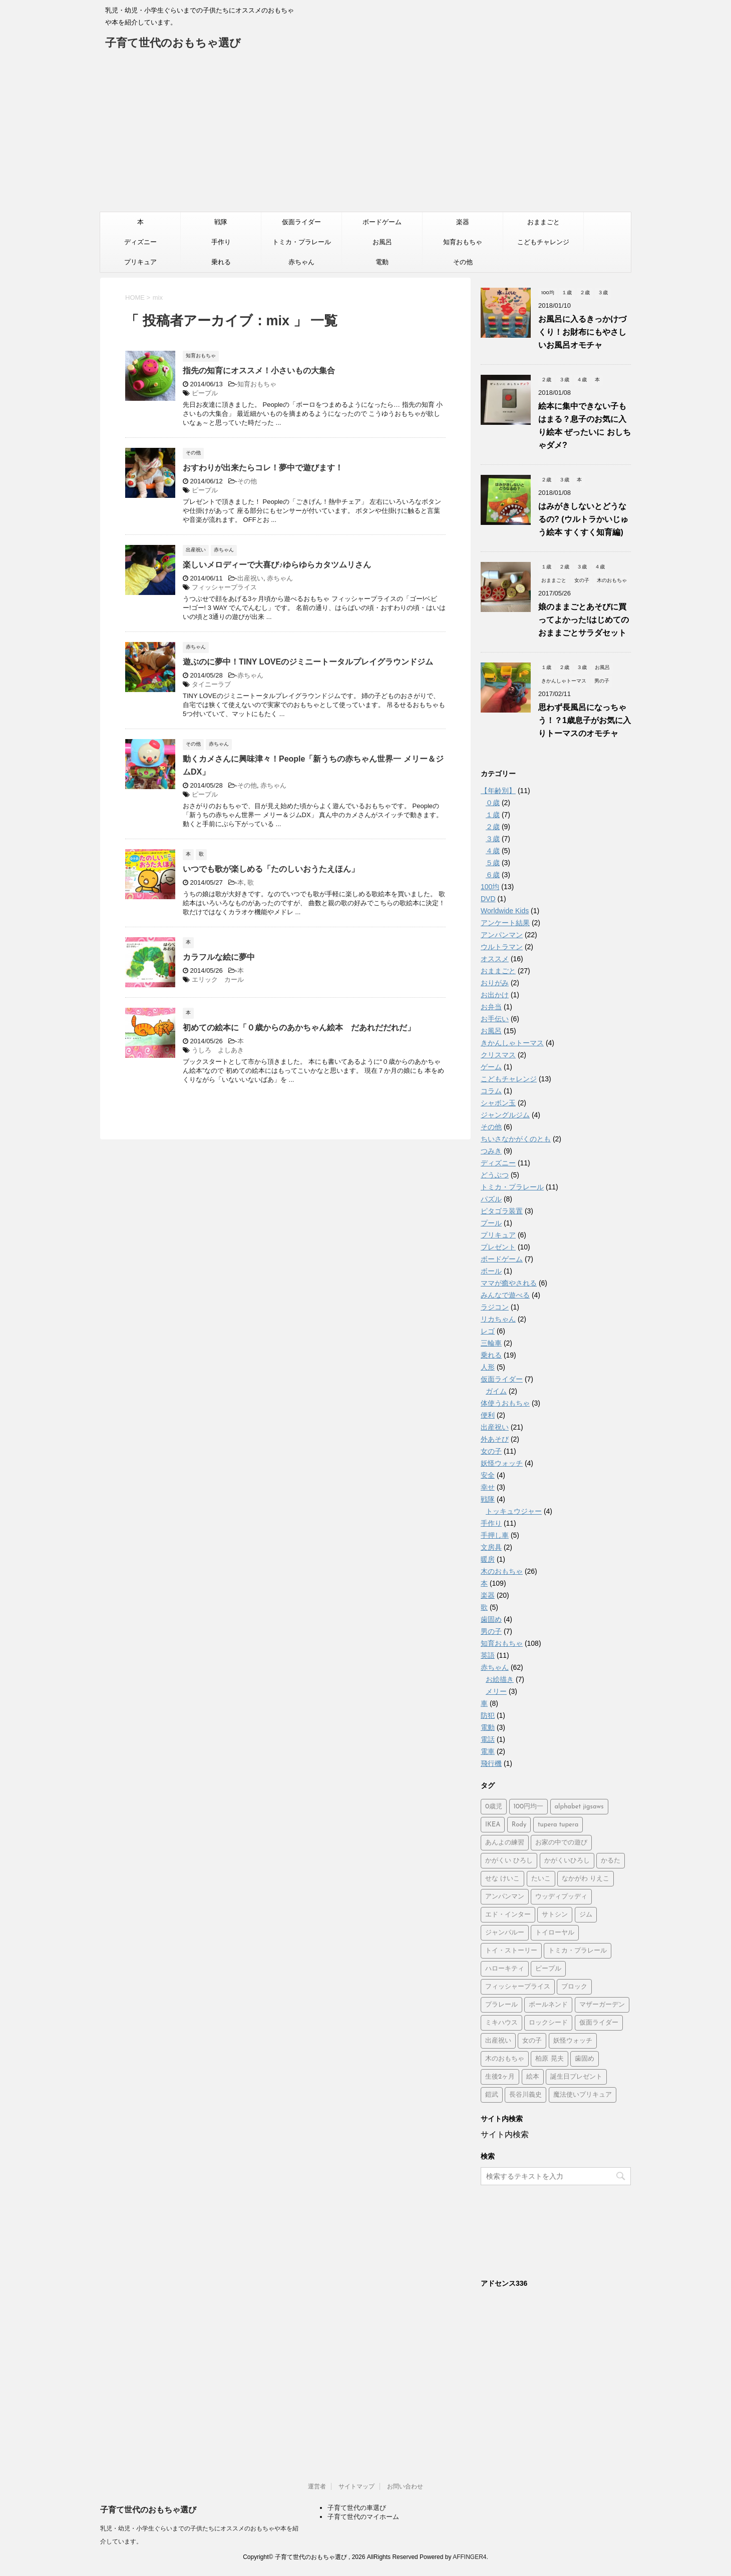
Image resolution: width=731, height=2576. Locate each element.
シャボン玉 (498, 1103)
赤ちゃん (301, 262)
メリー (496, 1691)
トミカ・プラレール (301, 242)
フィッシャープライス (224, 587)
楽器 (462, 222)
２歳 (493, 827)
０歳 (493, 803)
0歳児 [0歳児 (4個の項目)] (493, 1806)
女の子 (491, 1451)
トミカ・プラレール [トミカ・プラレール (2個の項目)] (577, 1951)
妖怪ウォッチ (502, 1463)
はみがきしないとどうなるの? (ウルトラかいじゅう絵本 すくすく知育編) (583, 519)
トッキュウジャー (514, 1511)
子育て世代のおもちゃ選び (173, 44)
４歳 (493, 851)
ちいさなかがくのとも (516, 1139)
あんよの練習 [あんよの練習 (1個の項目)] (504, 1842)
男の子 (491, 1631)
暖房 (488, 1559)
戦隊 (220, 222)
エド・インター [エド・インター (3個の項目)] (508, 1914)
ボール (491, 1271)
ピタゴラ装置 (502, 1211)
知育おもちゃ (462, 242)
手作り (221, 242)
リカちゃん (498, 1319)
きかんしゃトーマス (512, 1043)
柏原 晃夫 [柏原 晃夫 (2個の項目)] (549, 2059)
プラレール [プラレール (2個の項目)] (501, 2005)
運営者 (317, 2486)
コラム (491, 1091)
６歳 (493, 875)
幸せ (488, 1487)
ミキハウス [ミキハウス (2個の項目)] (501, 2023)
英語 (488, 1655)
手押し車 (495, 1535)
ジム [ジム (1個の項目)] (585, 1914)
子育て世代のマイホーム (363, 2516)
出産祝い (250, 578)
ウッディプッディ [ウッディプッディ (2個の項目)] (561, 1896)
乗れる (221, 262)
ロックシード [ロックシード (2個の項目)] (548, 2023)
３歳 (493, 839)
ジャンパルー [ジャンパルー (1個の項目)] (504, 1932)
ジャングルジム (505, 1115)
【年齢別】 (498, 791)
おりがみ (495, 983)
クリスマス (498, 1055)
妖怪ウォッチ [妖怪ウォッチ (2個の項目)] (572, 2041)
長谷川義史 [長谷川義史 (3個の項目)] (525, 2095)
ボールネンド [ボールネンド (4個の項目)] (548, 2005)
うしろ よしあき (218, 1050)
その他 (463, 262)
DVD (488, 899)
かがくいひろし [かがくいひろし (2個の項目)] (567, 1860)
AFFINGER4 (469, 2556)
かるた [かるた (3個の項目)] (610, 1860)
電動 (382, 262)
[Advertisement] (365, 137)
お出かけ (495, 995)
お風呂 (382, 242)
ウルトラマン (502, 947)
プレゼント (498, 1247)
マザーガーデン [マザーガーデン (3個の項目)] (602, 2005)
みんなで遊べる (505, 1295)
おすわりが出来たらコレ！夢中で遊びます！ (263, 467)
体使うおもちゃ (505, 1403)
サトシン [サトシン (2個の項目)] (555, 1914)
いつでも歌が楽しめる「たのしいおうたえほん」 (271, 869)
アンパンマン (502, 935)
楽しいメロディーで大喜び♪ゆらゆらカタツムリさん (277, 564)
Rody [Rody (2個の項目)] (519, 1824)
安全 (488, 1475)
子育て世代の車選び (356, 2507)
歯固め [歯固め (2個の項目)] (584, 2059)
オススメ (495, 959)
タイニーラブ (211, 684)
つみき (491, 1151)
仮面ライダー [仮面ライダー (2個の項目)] (598, 2023)
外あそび (495, 1439)
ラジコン (495, 1307)
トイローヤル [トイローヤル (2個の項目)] (554, 1932)
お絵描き (500, 1679)
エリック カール (218, 979)
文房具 (491, 1547)
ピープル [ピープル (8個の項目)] (548, 1969)
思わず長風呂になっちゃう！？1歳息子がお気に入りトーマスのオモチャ (584, 720)
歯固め (491, 1619)
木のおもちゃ (502, 1571)
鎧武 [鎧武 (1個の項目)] (491, 2095)
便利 (488, 1415)
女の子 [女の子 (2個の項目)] (532, 2041)
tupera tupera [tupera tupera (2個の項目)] (558, 1824)
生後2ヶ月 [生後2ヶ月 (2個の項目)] (500, 2077)
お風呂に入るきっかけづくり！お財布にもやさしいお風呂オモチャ (582, 332)
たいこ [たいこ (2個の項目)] (541, 1878)
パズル (491, 1199)
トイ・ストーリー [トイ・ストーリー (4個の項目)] (511, 1951)
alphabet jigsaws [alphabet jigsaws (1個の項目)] (579, 1806)
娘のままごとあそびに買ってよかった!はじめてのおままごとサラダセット (583, 619)
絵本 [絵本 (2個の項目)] (532, 2077)
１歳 (493, 815)
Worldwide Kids (505, 911)
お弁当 (491, 1007)
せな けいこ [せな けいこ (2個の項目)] (502, 1878)
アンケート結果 (505, 923)
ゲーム (491, 1067)
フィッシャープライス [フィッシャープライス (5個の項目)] (517, 1987)
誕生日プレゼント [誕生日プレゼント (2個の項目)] (576, 2077)
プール (491, 1223)
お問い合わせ (405, 2486)
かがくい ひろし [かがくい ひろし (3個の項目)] (509, 1860)
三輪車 (491, 1343)
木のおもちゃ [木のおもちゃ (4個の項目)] (504, 2059)
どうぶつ (495, 1175)
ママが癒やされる (509, 1283)
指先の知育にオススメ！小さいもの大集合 (259, 370)
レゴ (488, 1331)
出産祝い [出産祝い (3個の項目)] (498, 2041)
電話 (488, 1739)
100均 (490, 887)
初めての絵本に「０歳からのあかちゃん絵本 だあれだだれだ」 (299, 1027)
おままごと (543, 222)
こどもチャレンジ (543, 242)
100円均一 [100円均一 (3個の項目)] (528, 1806)
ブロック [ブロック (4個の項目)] (574, 1987)
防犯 (488, 1715)
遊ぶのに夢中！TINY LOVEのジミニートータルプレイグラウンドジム (308, 662)
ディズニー (140, 242)
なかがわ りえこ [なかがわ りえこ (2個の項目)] (585, 1878)
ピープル (205, 393)
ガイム (496, 1391)
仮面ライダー (301, 222)
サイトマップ (356, 2486)
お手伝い (495, 1019)
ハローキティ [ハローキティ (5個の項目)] (504, 1969)
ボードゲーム (382, 222)
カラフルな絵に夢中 (219, 957)
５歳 (493, 863)
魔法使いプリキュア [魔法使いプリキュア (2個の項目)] (582, 2095)
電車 (488, 1751)
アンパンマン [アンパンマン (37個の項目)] (504, 1896)
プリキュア (140, 262)
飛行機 (491, 1763)
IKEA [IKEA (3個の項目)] (492, 1824)
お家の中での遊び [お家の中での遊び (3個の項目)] (561, 1842)
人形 (488, 1367)
